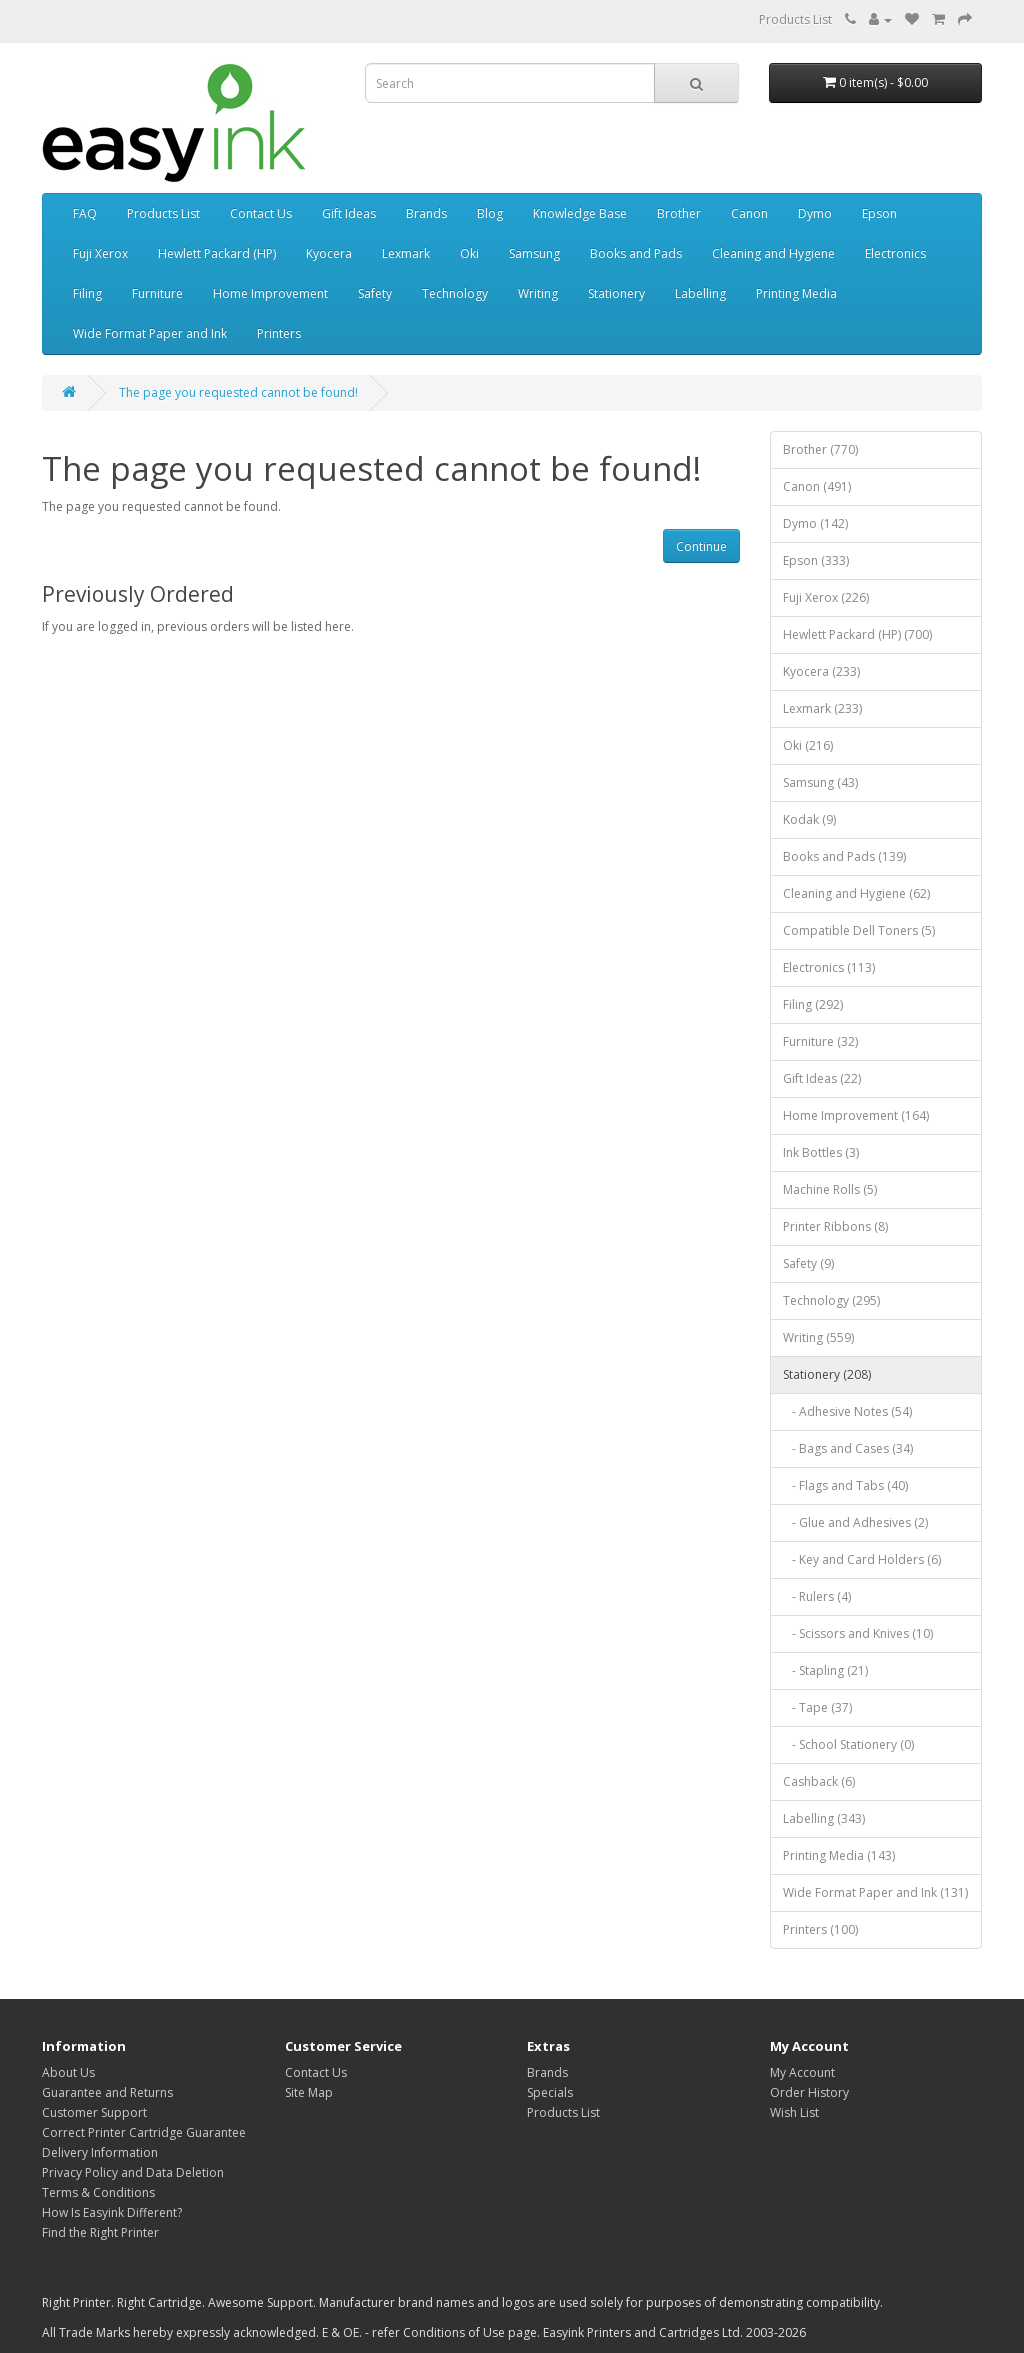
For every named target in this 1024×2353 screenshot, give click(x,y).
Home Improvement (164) (856, 1115)
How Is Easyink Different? (112, 2212)
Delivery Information (100, 2152)
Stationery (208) (827, 1374)
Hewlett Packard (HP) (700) (857, 634)
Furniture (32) (820, 1041)
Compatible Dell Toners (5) (859, 930)
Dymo (815, 213)
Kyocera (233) (821, 671)
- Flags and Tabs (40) (845, 1485)
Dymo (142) (815, 523)
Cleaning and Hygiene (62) (856, 893)
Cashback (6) (819, 1781)
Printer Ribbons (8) (835, 1226)
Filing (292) (813, 1004)
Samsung (534, 253)
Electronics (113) (829, 967)
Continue (701, 546)
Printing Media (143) (839, 1855)
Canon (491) (817, 486)
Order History (809, 2092)
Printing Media (796, 293)
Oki (469, 253)
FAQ (85, 213)
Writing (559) (818, 1337)
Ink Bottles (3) (821, 1152)
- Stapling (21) (825, 1670)
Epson (879, 213)
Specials (550, 2092)
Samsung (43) (820, 782)
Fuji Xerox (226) (826, 597)
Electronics (895, 253)
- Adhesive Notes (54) (847, 1411)
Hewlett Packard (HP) (217, 253)
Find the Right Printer (100, 2232)
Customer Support (94, 2112)
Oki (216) (808, 745)
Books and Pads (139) (844, 856)
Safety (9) (808, 1263)
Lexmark (406, 253)
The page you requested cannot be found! (238, 392)
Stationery (616, 293)
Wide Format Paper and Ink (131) (875, 1892)
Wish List (794, 2112)
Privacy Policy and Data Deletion (133, 2172)
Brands (426, 213)
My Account (802, 2072)
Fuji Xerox (100, 253)
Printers (279, 333)
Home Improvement (270, 293)
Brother (679, 213)
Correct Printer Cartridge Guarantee (144, 2132)
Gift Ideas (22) (822, 1078)
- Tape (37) (817, 1707)
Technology (455, 293)
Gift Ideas (349, 213)
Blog (490, 213)
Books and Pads (636, 253)
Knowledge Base (580, 213)
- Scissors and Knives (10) (858, 1633)
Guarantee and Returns (107, 2092)
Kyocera (329, 253)
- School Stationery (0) (848, 1744)
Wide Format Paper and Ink (150, 333)
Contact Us (261, 213)
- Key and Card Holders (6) (862, 1559)
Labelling (700, 293)
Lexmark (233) (822, 708)
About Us (68, 2072)
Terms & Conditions (98, 2192)
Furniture (157, 293)
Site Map (309, 2092)
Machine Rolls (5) (830, 1189)
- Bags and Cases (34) (848, 1448)
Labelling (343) (824, 1818)
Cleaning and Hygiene (773, 253)
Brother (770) (820, 449)
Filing (87, 293)
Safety (375, 293)
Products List (795, 19)
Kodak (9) (809, 819)
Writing (538, 293)
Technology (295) (831, 1300)
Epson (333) (816, 560)
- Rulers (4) (817, 1596)
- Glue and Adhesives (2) (855, 1522)
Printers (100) (820, 1929)
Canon (749, 213)
